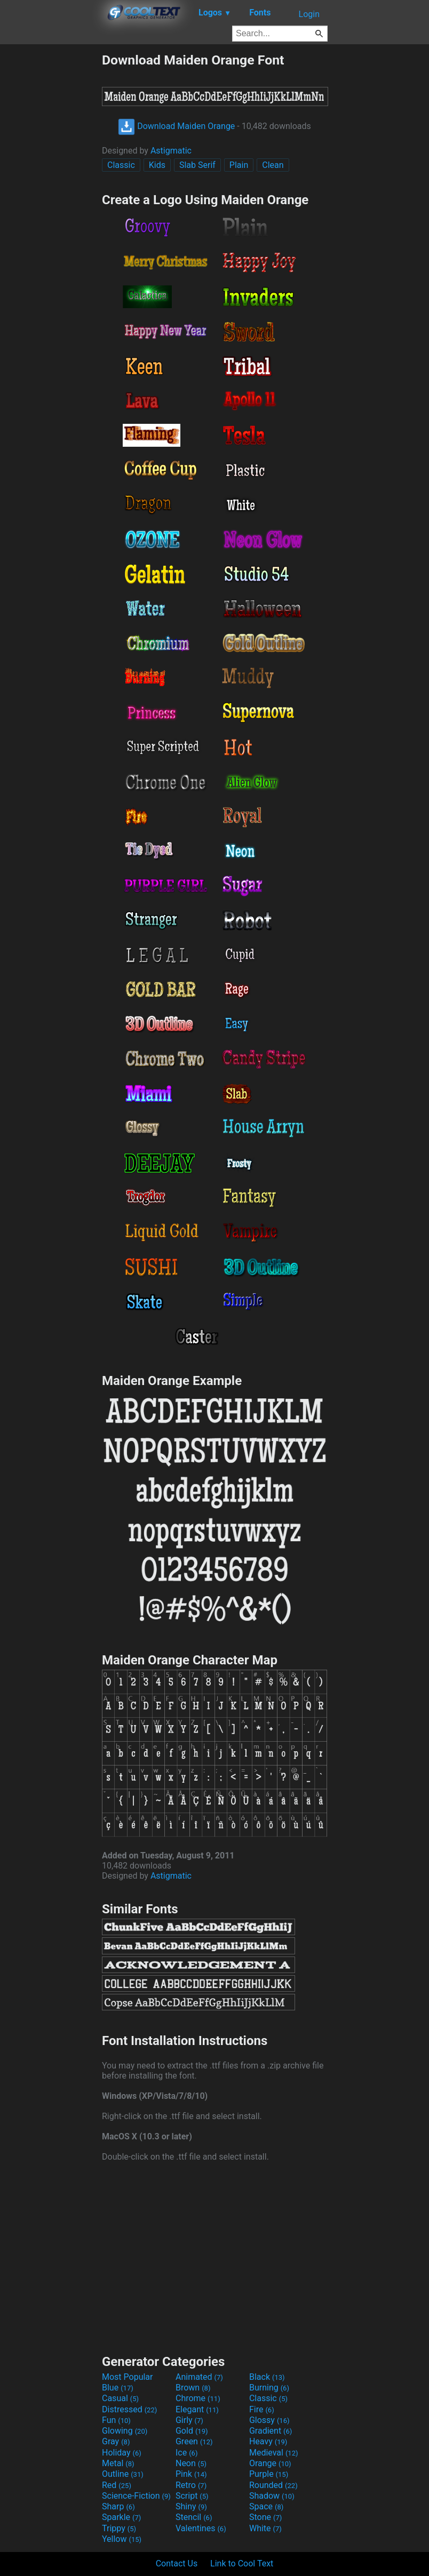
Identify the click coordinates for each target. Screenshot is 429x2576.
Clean (272, 165)
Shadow (272, 2496)
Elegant (197, 2409)
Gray (116, 2441)
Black (267, 2377)
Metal (118, 2463)
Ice (186, 2453)
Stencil (194, 2517)
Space (266, 2506)
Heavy (268, 2441)
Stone (265, 2517)
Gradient (270, 2431)
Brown (193, 2387)
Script (192, 2496)
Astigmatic (171, 151)
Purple (268, 2474)
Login (309, 14)
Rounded (273, 2485)
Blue (117, 2387)
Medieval (273, 2453)
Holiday (121, 2453)
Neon (191, 2463)
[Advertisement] (50, 212)
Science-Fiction (136, 2496)
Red (116, 2485)
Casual (120, 2398)
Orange (270, 2463)
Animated (199, 2377)
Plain (238, 165)
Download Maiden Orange (176, 126)
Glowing (124, 2431)
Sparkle (121, 2517)
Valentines (201, 2528)
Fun (116, 2420)
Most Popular (127, 2377)
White (265, 2528)
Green (194, 2441)
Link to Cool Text (241, 2563)
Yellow (121, 2539)
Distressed (129, 2409)
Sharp (118, 2506)
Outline (123, 2474)
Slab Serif (197, 165)
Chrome (198, 2398)
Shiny (191, 2506)
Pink (191, 2474)
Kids (157, 165)
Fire (261, 2409)
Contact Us (177, 2563)
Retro (191, 2485)
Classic (121, 165)
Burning (269, 2387)
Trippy (119, 2528)
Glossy (269, 2420)
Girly (189, 2420)
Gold (192, 2431)
